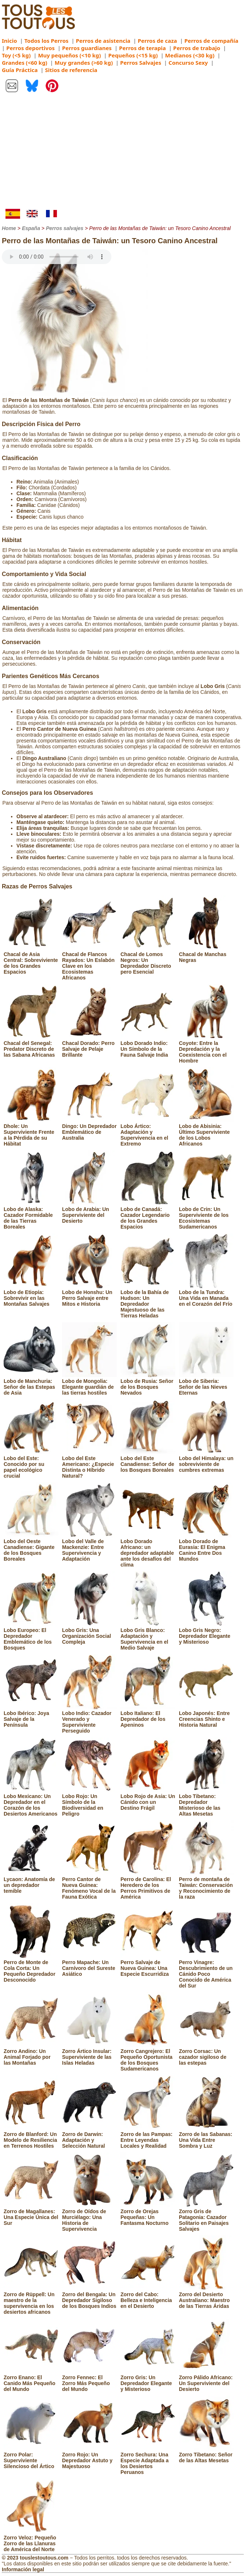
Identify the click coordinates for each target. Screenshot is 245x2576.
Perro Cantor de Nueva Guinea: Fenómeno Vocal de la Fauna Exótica (89, 1885)
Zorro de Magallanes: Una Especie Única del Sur (31, 2214)
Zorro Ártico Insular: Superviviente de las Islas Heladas (89, 2054)
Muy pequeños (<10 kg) (69, 55)
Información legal (23, 2569)
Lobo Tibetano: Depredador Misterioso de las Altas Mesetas (206, 1802)
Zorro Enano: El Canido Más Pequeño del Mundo (31, 2380)
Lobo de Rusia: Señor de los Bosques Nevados (147, 1384)
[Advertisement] (122, 154)
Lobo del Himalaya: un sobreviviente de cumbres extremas (206, 1461)
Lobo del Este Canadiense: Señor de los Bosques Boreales (147, 1461)
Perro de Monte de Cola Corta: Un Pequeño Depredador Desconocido (31, 1968)
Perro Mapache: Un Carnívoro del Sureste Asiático (89, 1965)
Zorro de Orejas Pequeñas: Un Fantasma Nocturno (147, 2214)
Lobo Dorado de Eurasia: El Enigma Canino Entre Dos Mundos (206, 1547)
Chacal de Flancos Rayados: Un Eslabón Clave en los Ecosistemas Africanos (89, 963)
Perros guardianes (87, 48)
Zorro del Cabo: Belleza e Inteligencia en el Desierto (147, 2297)
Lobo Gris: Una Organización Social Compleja (89, 1633)
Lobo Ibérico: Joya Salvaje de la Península (31, 1716)
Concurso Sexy (188, 62)
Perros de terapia (142, 48)
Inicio (9, 40)
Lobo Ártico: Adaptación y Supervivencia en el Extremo (147, 1132)
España (31, 228)
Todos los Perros (46, 40)
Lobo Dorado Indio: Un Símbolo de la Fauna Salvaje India (147, 1046)
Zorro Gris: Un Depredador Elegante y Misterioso (147, 2380)
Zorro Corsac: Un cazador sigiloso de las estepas (206, 2054)
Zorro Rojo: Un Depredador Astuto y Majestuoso (89, 2457)
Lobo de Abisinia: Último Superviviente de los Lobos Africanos (206, 1132)
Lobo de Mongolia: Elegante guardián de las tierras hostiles (89, 1384)
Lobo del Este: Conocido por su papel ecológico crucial (31, 1464)
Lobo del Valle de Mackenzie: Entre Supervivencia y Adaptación (89, 1547)
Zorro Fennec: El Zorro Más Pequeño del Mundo (89, 2380)
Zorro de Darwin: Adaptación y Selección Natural (89, 2137)
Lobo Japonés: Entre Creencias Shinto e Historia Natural (206, 1716)
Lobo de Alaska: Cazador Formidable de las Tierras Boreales (31, 1215)
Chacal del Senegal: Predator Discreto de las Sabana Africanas (31, 1046)
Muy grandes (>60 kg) (84, 62)
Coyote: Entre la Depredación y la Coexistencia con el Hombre (206, 1049)
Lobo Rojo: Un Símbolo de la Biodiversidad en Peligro (89, 1802)
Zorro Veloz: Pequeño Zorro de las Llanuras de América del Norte (31, 2540)
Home (9, 228)
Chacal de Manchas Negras (206, 954)
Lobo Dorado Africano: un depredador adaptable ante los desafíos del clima (147, 1550)
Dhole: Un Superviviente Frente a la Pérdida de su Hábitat (31, 1132)
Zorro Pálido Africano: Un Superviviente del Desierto (206, 2380)
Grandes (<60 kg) (24, 62)
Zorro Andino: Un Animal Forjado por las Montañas (31, 2054)
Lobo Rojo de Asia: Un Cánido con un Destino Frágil (147, 1799)
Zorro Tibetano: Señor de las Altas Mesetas (206, 2454)
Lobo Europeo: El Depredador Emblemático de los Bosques (31, 1636)
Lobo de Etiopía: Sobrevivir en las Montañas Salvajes (31, 1295)
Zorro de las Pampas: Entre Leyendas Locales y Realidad (147, 2137)
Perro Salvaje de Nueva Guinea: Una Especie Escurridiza (147, 1965)
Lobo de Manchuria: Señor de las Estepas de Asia (31, 1384)
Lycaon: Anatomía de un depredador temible (31, 1882)
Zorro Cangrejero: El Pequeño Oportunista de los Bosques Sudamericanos (147, 2057)
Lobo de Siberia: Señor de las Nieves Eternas (206, 1384)
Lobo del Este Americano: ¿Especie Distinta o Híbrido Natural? (89, 1464)
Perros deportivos (30, 48)
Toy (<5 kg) (16, 55)
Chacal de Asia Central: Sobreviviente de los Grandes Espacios (31, 960)
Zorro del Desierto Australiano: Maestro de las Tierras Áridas (206, 2297)
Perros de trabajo (196, 48)
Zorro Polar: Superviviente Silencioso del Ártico (31, 2457)
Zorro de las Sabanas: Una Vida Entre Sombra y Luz (206, 2137)
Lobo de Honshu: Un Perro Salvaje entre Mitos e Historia (89, 1295)
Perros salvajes (65, 228)
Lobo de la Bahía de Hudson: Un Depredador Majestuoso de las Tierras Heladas (147, 1301)
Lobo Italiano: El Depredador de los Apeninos (147, 1716)
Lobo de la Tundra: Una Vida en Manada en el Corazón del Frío (206, 1295)
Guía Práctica (20, 70)
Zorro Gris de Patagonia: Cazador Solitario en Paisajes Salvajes (206, 2217)
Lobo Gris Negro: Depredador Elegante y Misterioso (206, 1633)
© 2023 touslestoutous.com (35, 2558)
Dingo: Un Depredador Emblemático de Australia (89, 1129)
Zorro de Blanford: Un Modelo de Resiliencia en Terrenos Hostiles (31, 2137)
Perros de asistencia (103, 40)
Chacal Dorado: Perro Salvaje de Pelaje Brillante (89, 1046)
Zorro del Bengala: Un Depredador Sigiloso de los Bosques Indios (89, 2297)
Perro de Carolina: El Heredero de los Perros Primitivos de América (147, 1885)
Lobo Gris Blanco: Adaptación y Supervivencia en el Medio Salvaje (147, 1636)
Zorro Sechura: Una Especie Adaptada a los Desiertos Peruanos (147, 2460)
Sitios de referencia (71, 70)
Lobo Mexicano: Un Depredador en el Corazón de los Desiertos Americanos (31, 1802)
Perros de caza (157, 40)
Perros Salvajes (140, 62)
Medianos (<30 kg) (189, 55)
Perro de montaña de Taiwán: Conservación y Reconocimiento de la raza (206, 1885)
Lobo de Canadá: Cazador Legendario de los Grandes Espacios (147, 1215)
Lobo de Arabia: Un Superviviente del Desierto (89, 1212)
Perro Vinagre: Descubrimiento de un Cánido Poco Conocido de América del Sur (206, 1971)
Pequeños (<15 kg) (133, 55)
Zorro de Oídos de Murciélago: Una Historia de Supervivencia (89, 2217)
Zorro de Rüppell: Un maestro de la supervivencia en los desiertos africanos (31, 2300)
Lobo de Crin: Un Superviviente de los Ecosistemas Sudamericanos (206, 1215)
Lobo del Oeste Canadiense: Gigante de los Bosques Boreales (31, 1547)
